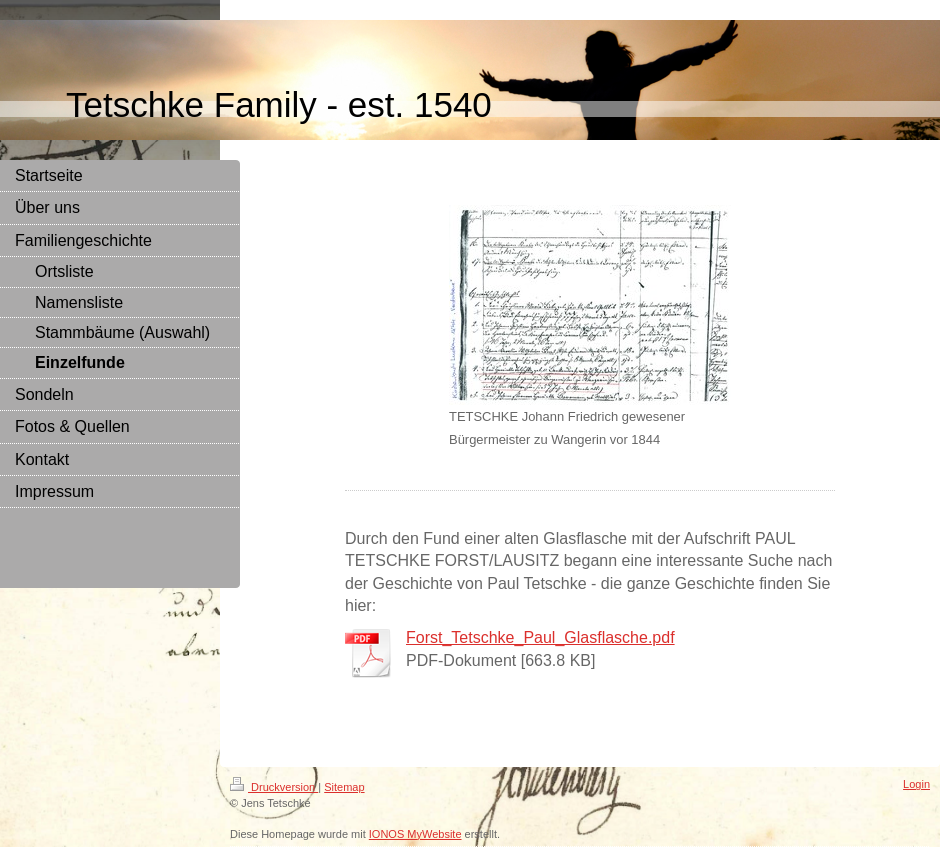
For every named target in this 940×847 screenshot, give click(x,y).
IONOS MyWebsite (415, 834)
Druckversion (274, 787)
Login (916, 784)
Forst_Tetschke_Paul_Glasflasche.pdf (540, 637)
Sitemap (344, 787)
